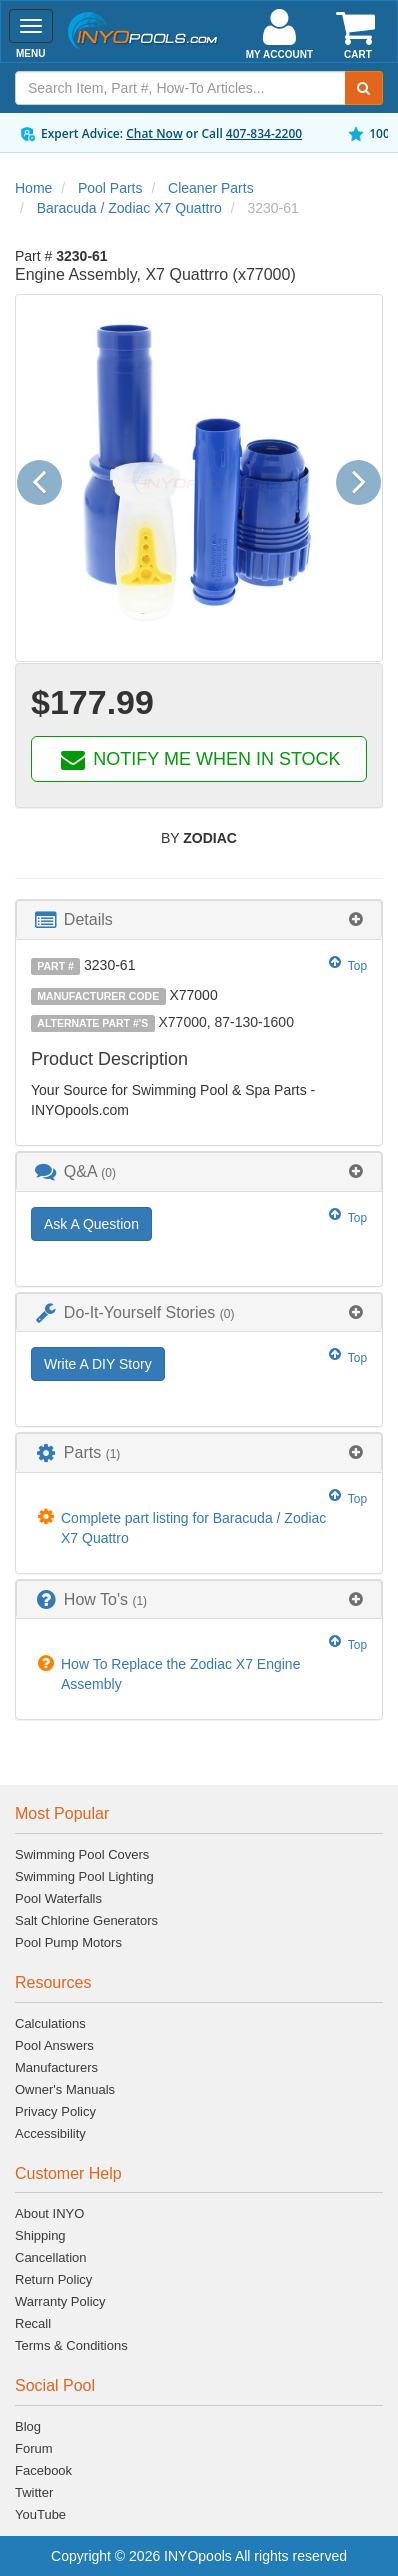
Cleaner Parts (211, 188)
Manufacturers (56, 2067)
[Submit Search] (364, 88)
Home (33, 188)
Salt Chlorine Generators (86, 1920)
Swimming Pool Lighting (84, 1876)
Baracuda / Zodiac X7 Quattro (129, 208)
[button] (47, 478)
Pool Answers (54, 2045)
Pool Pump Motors (68, 1942)
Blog (28, 2426)
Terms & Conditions (71, 2345)
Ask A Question (91, 1224)
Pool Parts (110, 188)
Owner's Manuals (65, 2089)
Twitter (34, 2492)
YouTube (40, 2514)
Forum (34, 2448)
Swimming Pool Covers (82, 1854)
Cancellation (51, 2257)
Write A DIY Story (98, 1364)
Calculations (50, 2023)
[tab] (199, 919)
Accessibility (50, 2133)
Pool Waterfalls (58, 1898)
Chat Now (154, 133)
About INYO (49, 2213)
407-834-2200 (264, 133)
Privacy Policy (55, 2111)
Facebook (43, 2470)
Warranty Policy (60, 2301)
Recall (33, 2323)
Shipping (40, 2235)
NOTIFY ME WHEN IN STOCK (198, 759)
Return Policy (53, 2279)
